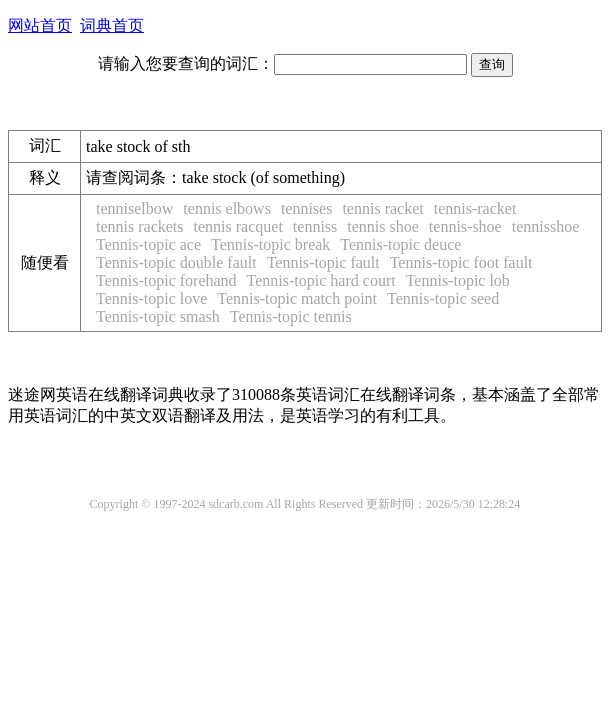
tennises (307, 208)
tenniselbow (134, 208)
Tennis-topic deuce (400, 244)
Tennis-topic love (151, 298)
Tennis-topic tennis (291, 316)
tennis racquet (238, 226)
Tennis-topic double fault (176, 262)
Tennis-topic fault (323, 262)
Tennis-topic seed (443, 298)
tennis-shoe (465, 226)
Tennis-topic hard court (321, 280)
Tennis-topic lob (458, 280)
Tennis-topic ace (148, 244)
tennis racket (382, 208)
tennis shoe (383, 226)
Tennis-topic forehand (166, 280)
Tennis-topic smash (158, 316)
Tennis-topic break (270, 244)
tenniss (315, 226)
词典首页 (112, 25)
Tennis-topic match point (297, 298)
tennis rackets (140, 226)
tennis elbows (227, 208)
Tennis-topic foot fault (461, 262)
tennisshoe (546, 226)
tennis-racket (475, 208)
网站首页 (40, 25)
